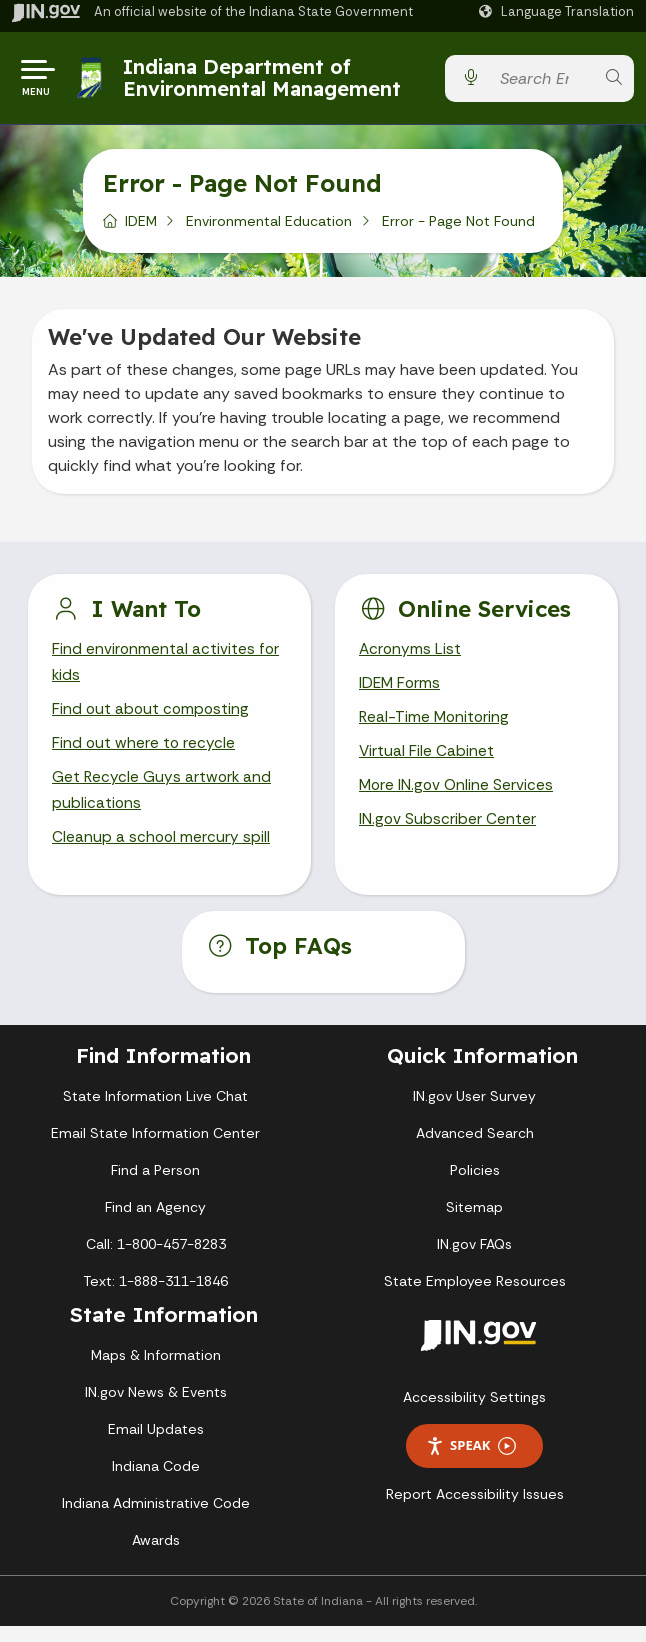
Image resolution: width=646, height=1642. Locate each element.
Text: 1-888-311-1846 (155, 1297)
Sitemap (474, 1223)
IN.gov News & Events (156, 1408)
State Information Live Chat (155, 1112)
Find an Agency (155, 1223)
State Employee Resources (475, 1297)
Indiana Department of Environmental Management (264, 81)
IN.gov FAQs (474, 1260)
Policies (475, 1186)
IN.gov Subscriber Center (448, 833)
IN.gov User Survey (474, 1112)
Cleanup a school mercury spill (162, 852)
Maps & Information (156, 1371)
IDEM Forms (401, 692)
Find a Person (155, 1186)
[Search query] (542, 82)
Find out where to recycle (144, 755)
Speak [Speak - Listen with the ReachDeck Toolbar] (471, 1461)
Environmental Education (269, 229)
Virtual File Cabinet (427, 763)
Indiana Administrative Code (156, 1519)
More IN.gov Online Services (458, 798)
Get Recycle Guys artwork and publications (163, 804)
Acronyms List (411, 657)
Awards (156, 1556)
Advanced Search (475, 1149)
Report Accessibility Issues (475, 1510)
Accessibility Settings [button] (474, 1413)
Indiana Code (156, 1482)
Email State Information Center (155, 1149)
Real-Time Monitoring (436, 727)
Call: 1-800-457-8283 (156, 1260)
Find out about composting (152, 719)
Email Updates (156, 1445)
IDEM (141, 229)
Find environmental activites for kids (166, 671)
